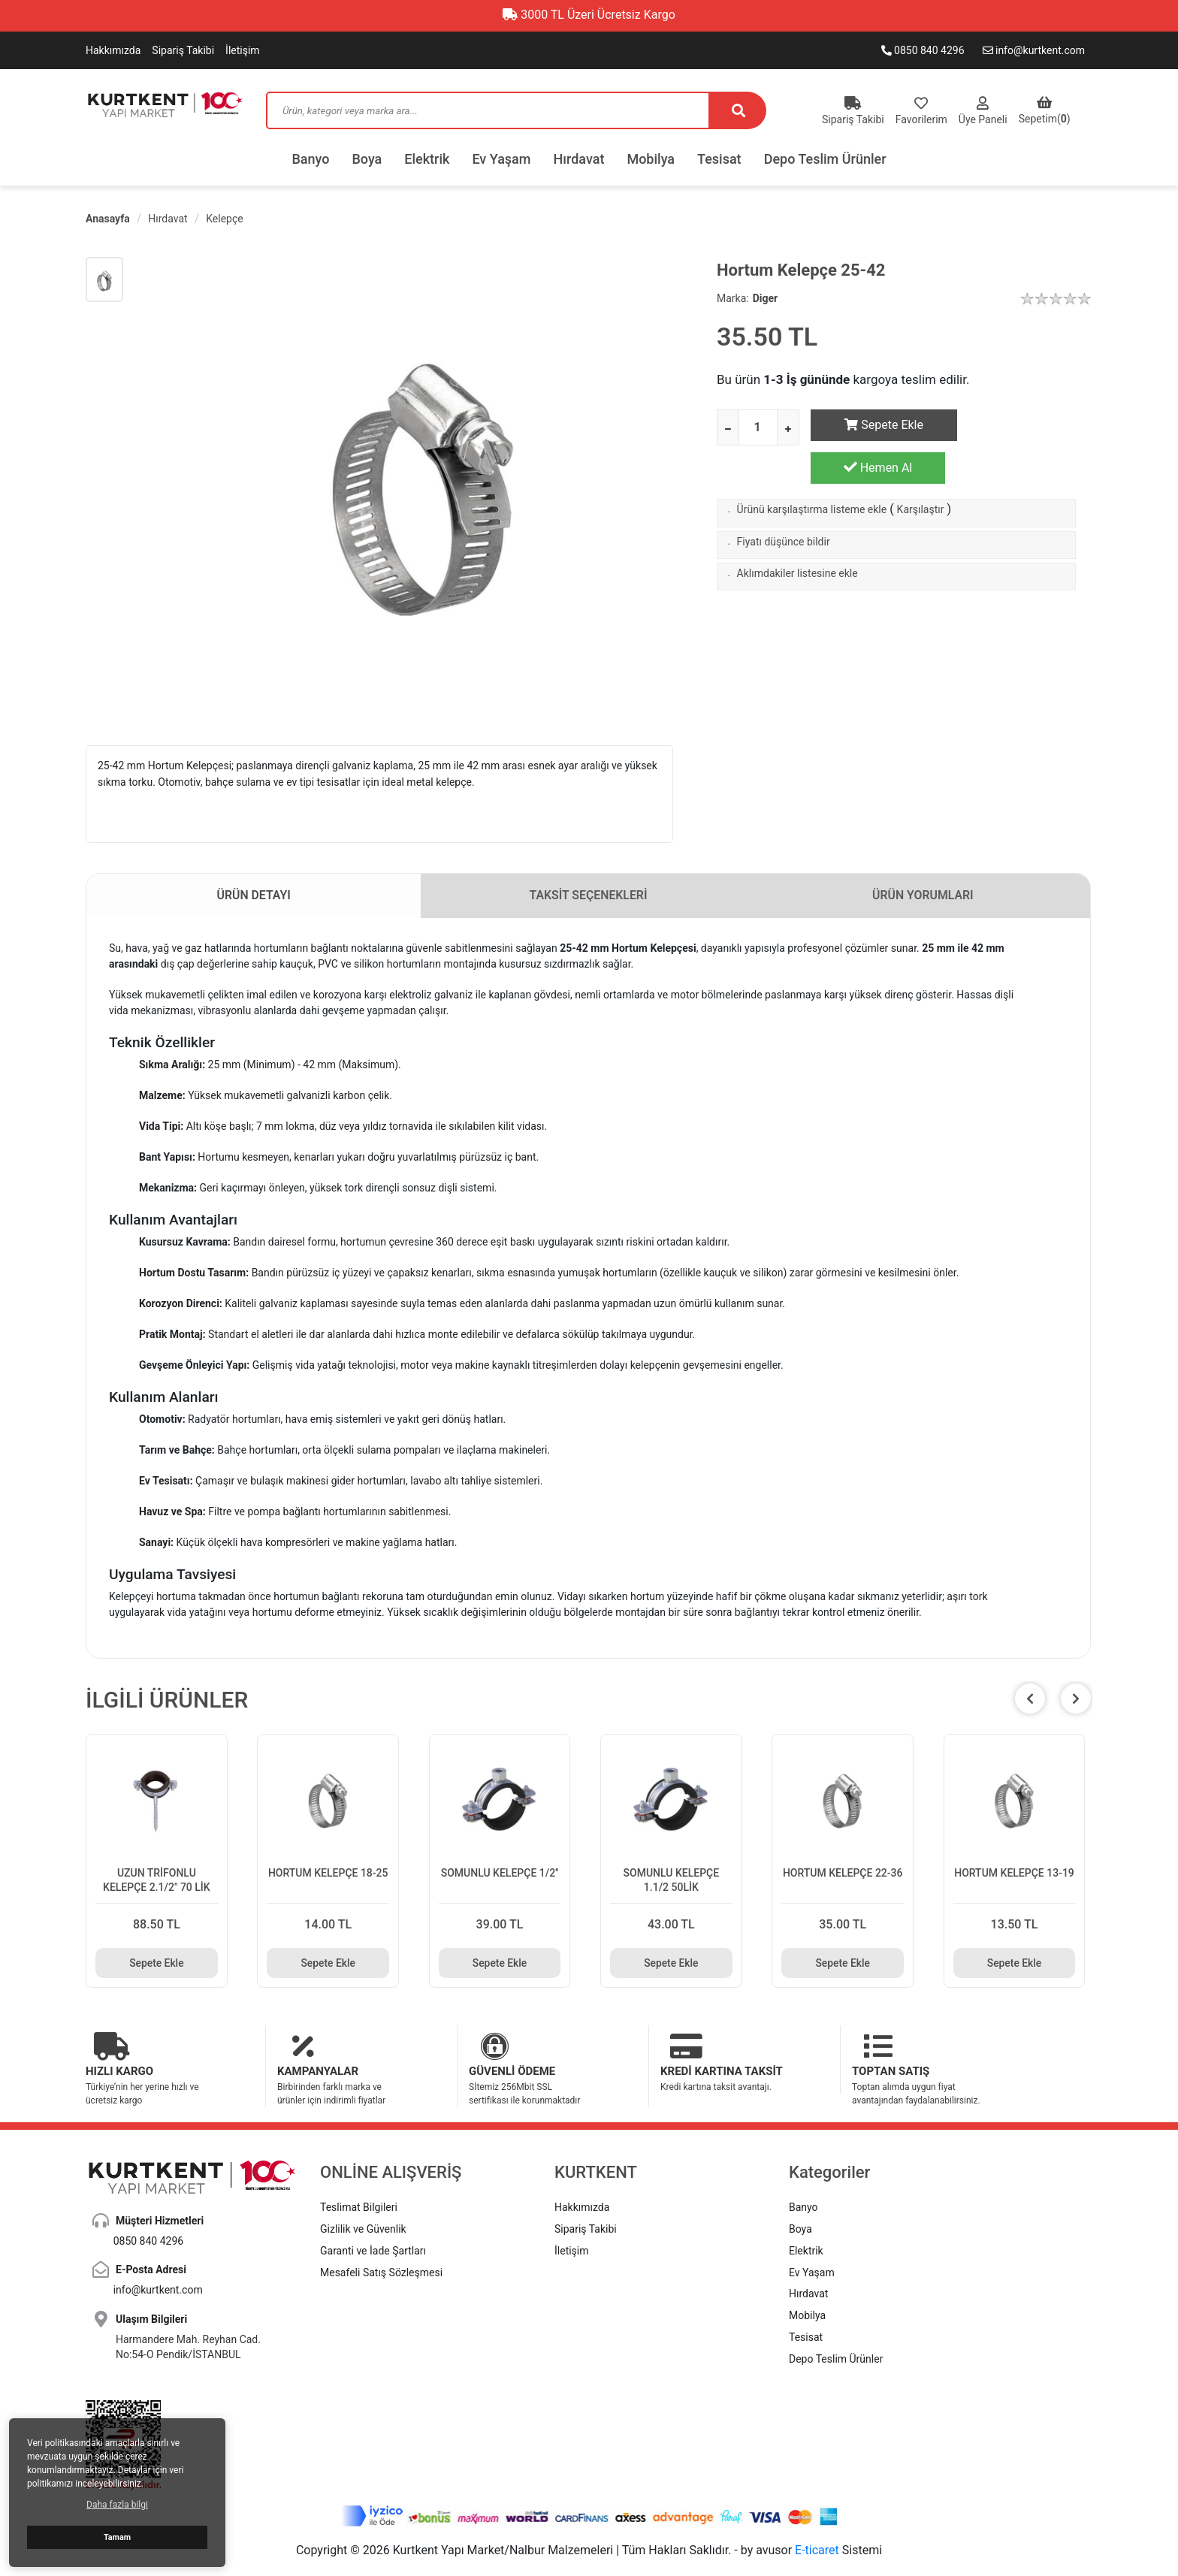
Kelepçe (224, 219)
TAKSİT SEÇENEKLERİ (588, 896)
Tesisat (719, 159)
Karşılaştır (920, 471)
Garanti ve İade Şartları (373, 2218)
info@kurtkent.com (1034, 50)
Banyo (310, 159)
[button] (1076, 1699)
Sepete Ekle (877, 425)
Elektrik (426, 159)
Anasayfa (108, 219)
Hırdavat (579, 159)
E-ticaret (817, 2517)
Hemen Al (1024, 424)
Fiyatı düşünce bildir (783, 503)
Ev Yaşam (501, 159)
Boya (367, 159)
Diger (765, 298)
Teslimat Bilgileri (358, 2174)
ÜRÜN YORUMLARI (922, 896)
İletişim (242, 50)
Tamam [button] (117, 2537)
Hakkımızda (113, 50)
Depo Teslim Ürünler (825, 159)
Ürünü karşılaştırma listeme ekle (812, 471)
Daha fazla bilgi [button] (117, 2504)
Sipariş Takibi (183, 50)
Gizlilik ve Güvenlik (363, 2196)
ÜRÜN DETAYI (253, 896)
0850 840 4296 (923, 50)
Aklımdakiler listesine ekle (797, 535)
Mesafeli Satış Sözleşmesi (381, 2239)
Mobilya (651, 159)
